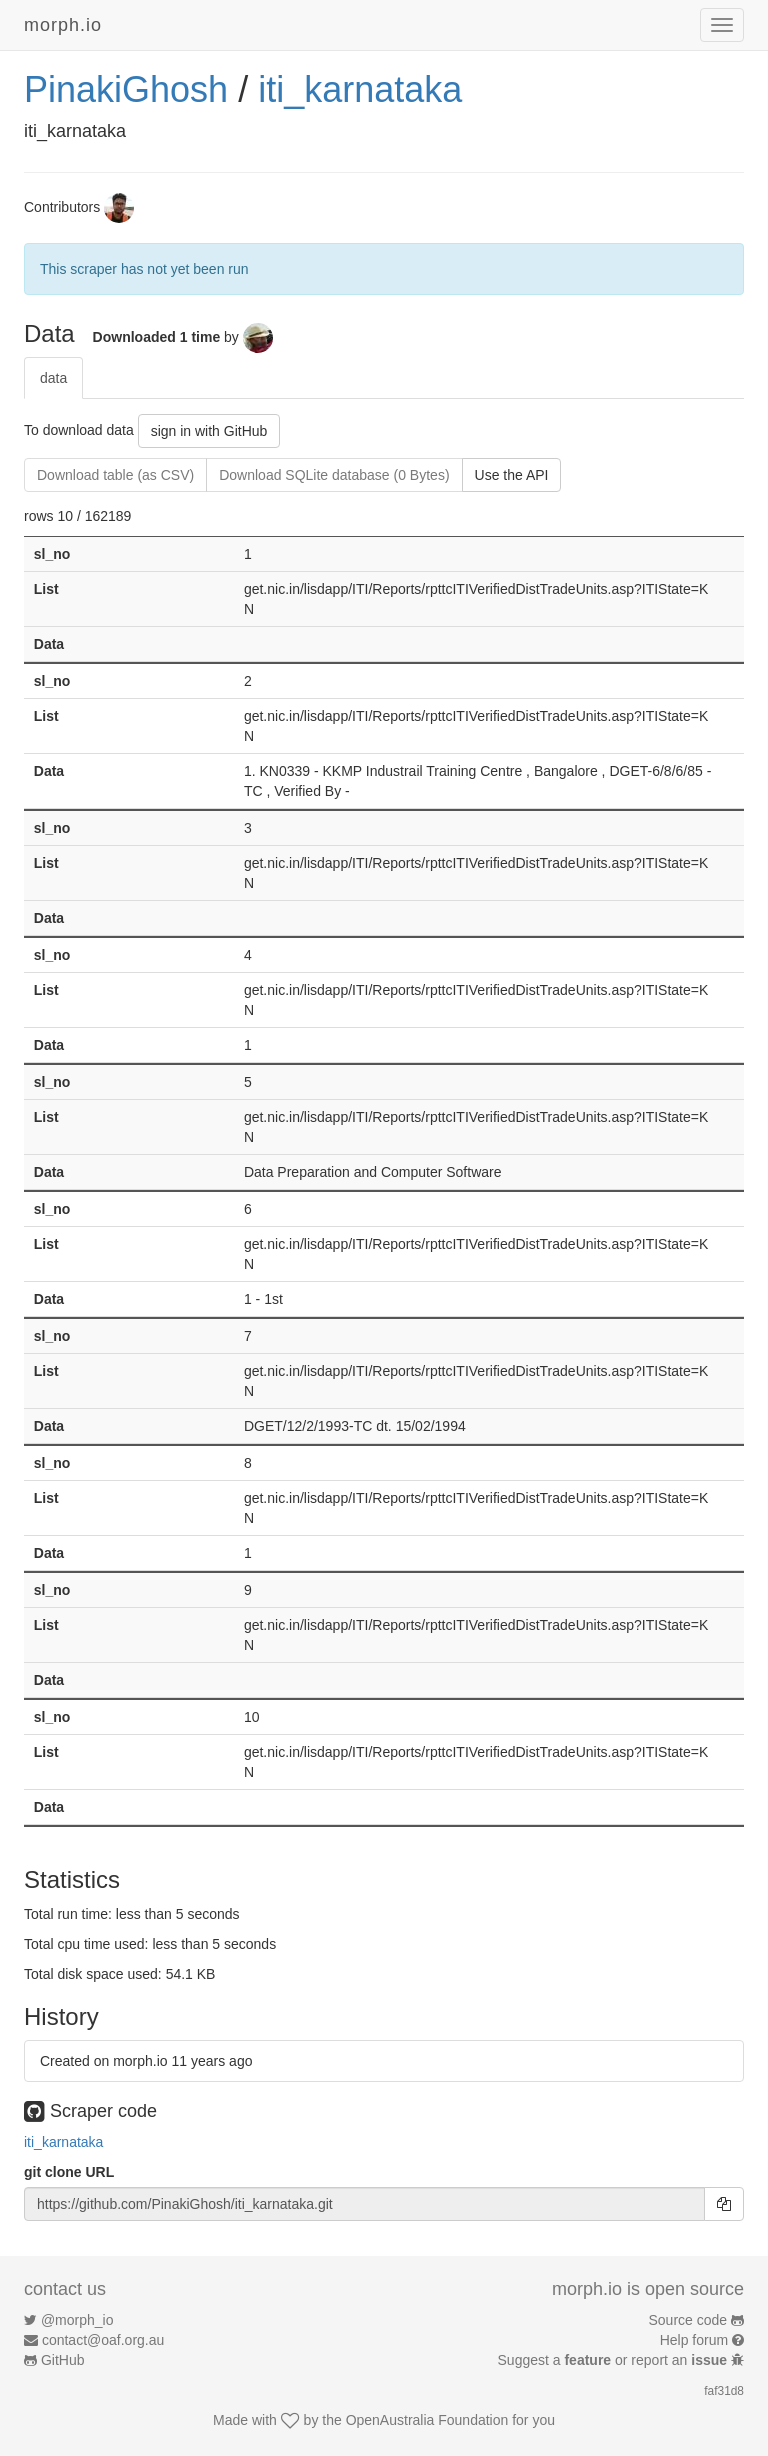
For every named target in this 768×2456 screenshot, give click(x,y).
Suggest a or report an (614, 2360)
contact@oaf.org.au (103, 2340)
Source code (688, 2320)
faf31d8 (724, 2391)
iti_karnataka (360, 89)
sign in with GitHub (209, 431)
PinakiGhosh (126, 89)
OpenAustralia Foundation (427, 2420)
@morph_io (77, 2320)
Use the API (512, 475)
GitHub (63, 2360)
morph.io (63, 25)
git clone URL (69, 2172)
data (53, 378)
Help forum (694, 2340)
